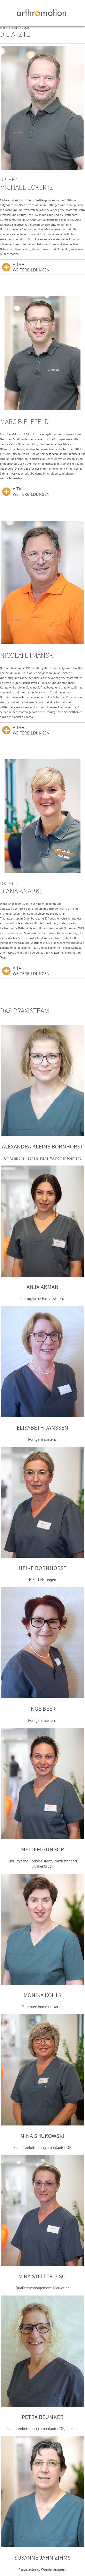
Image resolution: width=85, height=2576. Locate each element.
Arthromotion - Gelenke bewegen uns (42, 12)
